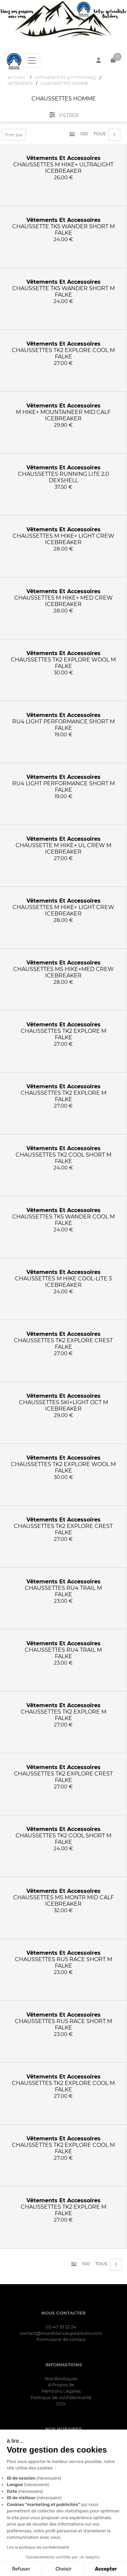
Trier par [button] (14, 134)
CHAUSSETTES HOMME (65, 83)
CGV (61, 2403)
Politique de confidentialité (60, 2397)
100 (84, 133)
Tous (99, 133)
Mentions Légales (61, 2391)
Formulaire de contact (61, 2339)
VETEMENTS (20, 83)
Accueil (16, 77)
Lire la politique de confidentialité (38, 2547)
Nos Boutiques (61, 2378)
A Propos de (61, 2384)
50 (72, 133)
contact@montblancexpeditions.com (61, 2333)
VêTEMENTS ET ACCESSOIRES (65, 77)
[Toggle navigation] (31, 60)
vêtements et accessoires (63, 158)
